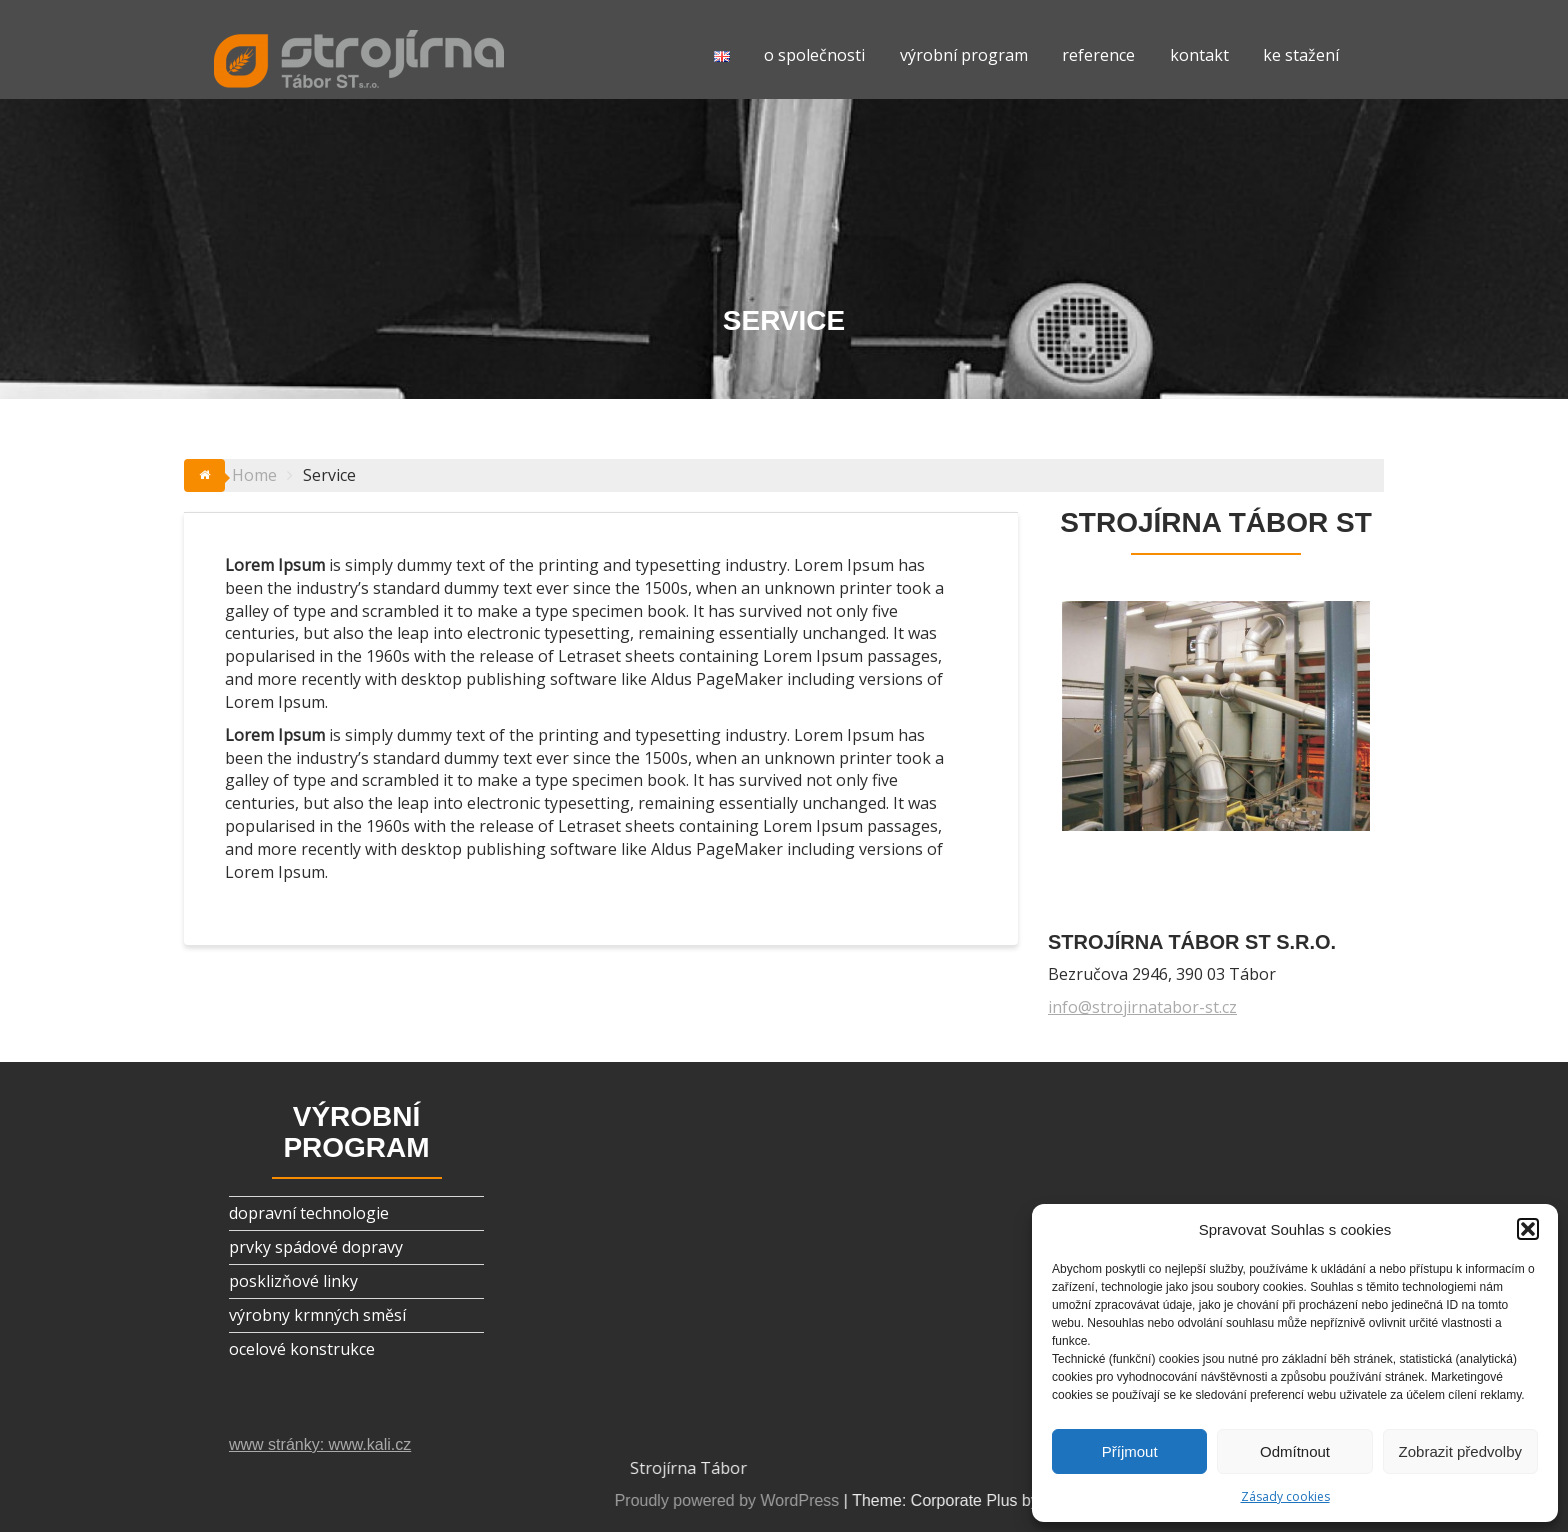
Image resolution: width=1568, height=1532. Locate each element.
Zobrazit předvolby (1460, 1451)
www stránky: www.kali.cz (320, 1444)
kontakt (1199, 55)
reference (1098, 55)
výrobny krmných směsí (317, 1315)
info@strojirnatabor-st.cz (1142, 1007)
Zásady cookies (1285, 1496)
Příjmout (1130, 1451)
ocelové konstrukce (302, 1349)
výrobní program (964, 55)
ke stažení (1301, 55)
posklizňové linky (293, 1281)
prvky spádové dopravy (316, 1247)
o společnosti (814, 55)
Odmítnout (1295, 1451)
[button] (1528, 1229)
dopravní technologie (309, 1213)
